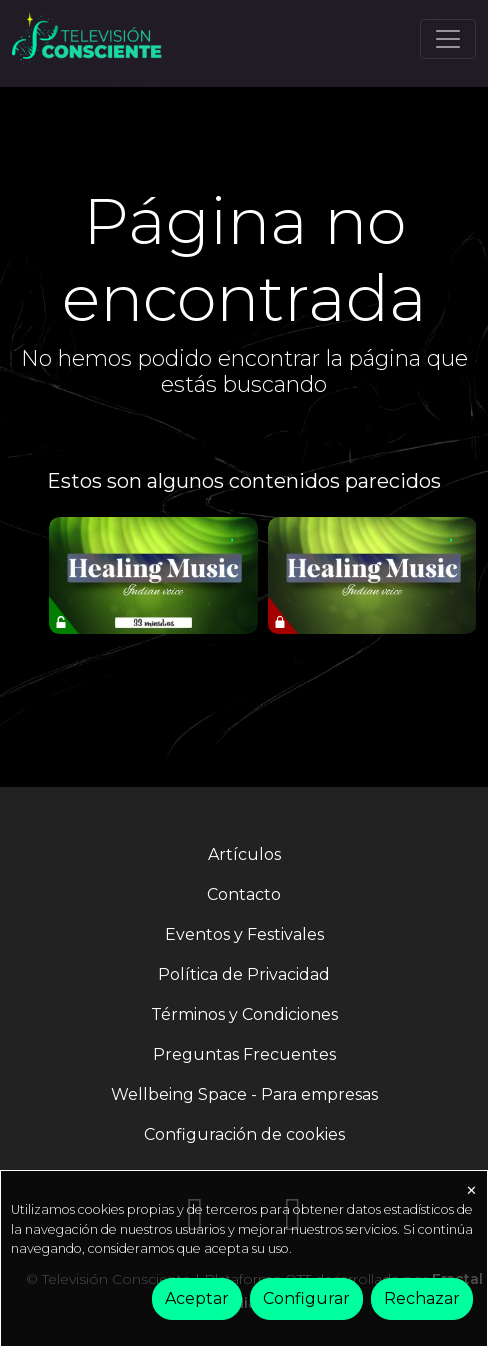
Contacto (244, 894)
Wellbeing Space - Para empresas (244, 1094)
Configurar (306, 1298)
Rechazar (422, 1298)
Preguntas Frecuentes (244, 1054)
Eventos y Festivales (244, 934)
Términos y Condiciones (244, 1014)
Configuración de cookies (244, 1134)
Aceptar (197, 1298)
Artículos (244, 854)
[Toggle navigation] (448, 39)
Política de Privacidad (244, 974)
